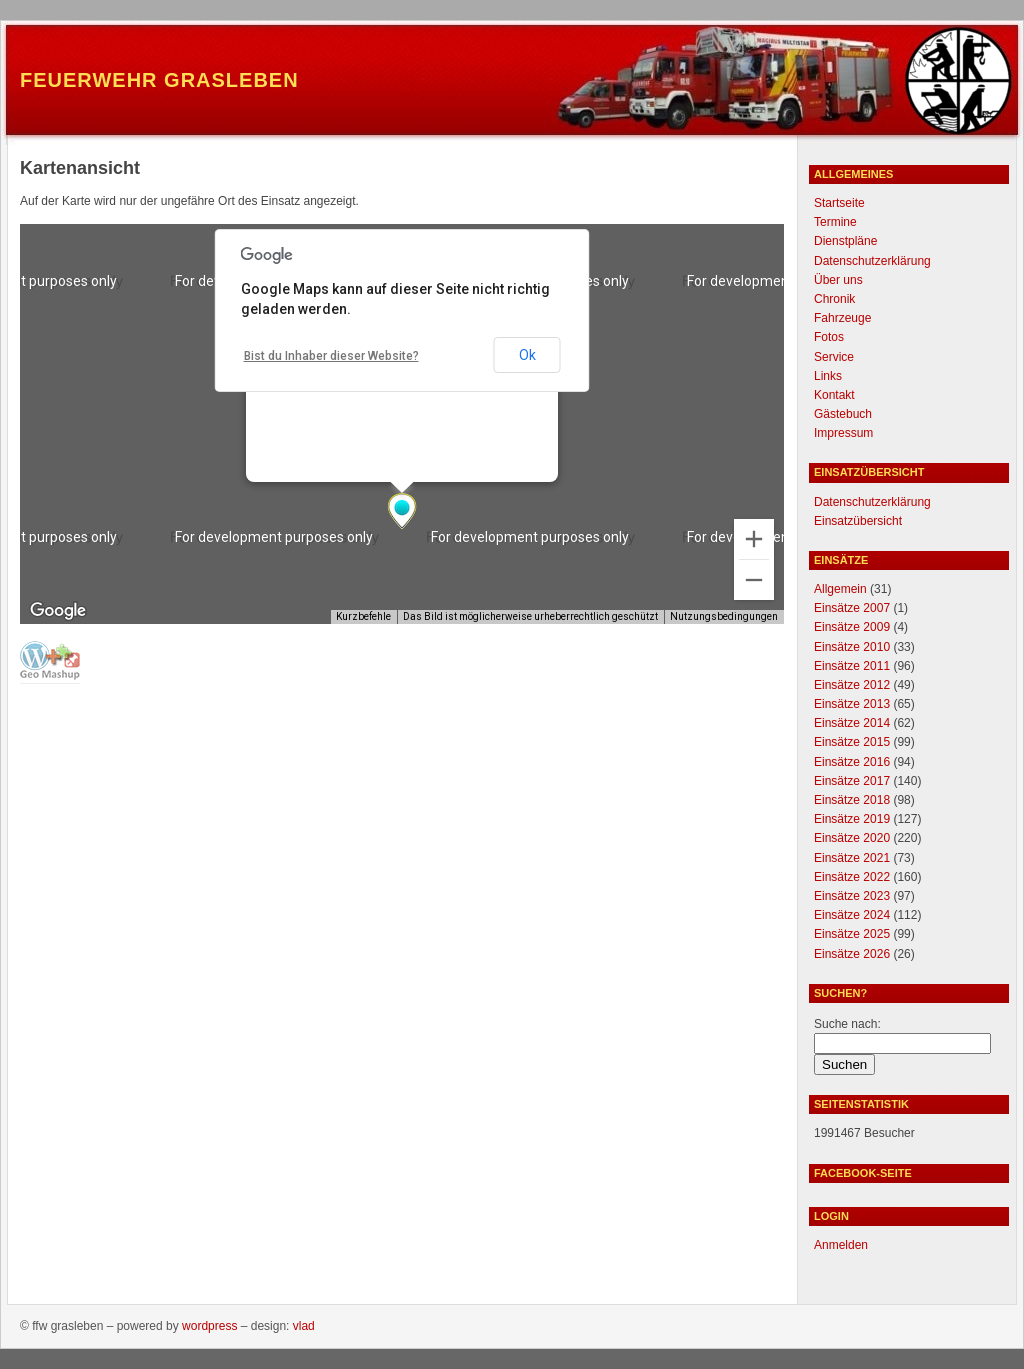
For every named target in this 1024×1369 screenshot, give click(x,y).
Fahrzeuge (842, 318)
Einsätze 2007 (852, 608)
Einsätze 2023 (852, 896)
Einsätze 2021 (852, 858)
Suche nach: (847, 1024)
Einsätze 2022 (852, 877)
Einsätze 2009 (852, 627)
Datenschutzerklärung (872, 261)
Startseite (839, 203)
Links (828, 376)
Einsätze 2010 (852, 647)
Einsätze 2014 (852, 723)
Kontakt (834, 395)
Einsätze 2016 (852, 762)
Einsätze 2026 (852, 954)
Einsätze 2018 (852, 800)
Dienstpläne (845, 241)
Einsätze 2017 (852, 781)
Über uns (838, 280)
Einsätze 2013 (852, 704)
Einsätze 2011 (852, 666)
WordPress (209, 1326)
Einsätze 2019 (852, 819)
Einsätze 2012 (852, 685)
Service (834, 357)
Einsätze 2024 (852, 915)
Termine (835, 222)
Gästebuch (843, 414)
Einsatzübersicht (858, 521)
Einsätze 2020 (852, 838)
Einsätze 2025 (852, 934)
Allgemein (840, 589)
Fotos (829, 337)
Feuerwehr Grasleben (159, 80)
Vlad (304, 1326)
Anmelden (841, 1245)
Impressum (843, 433)
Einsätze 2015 (852, 742)
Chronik (834, 299)
